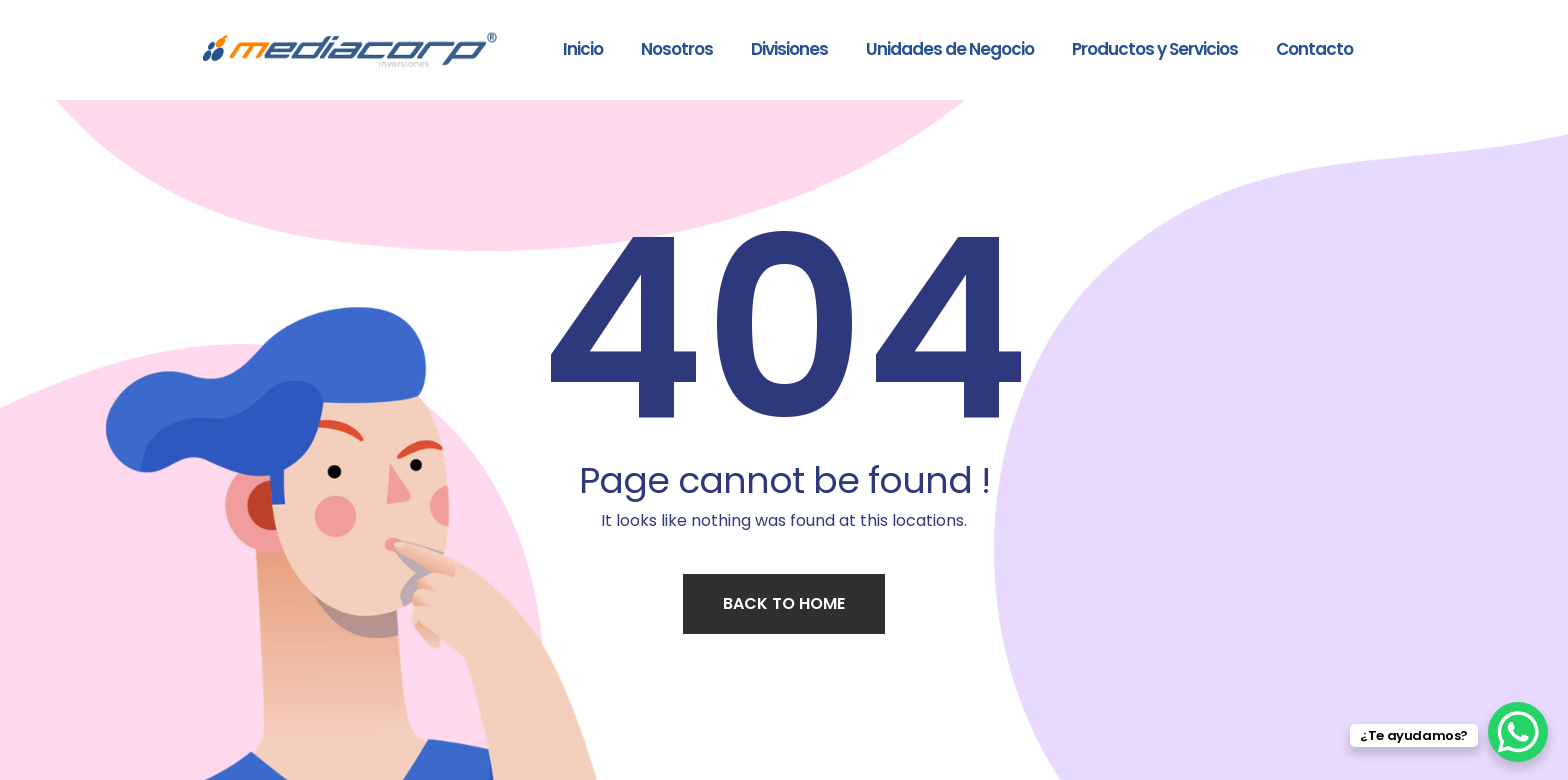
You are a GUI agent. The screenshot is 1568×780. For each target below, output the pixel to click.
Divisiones (789, 49)
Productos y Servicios (1155, 49)
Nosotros (677, 49)
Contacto (1314, 49)
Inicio (583, 49)
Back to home (784, 603)
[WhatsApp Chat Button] (1518, 732)
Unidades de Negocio (950, 49)
